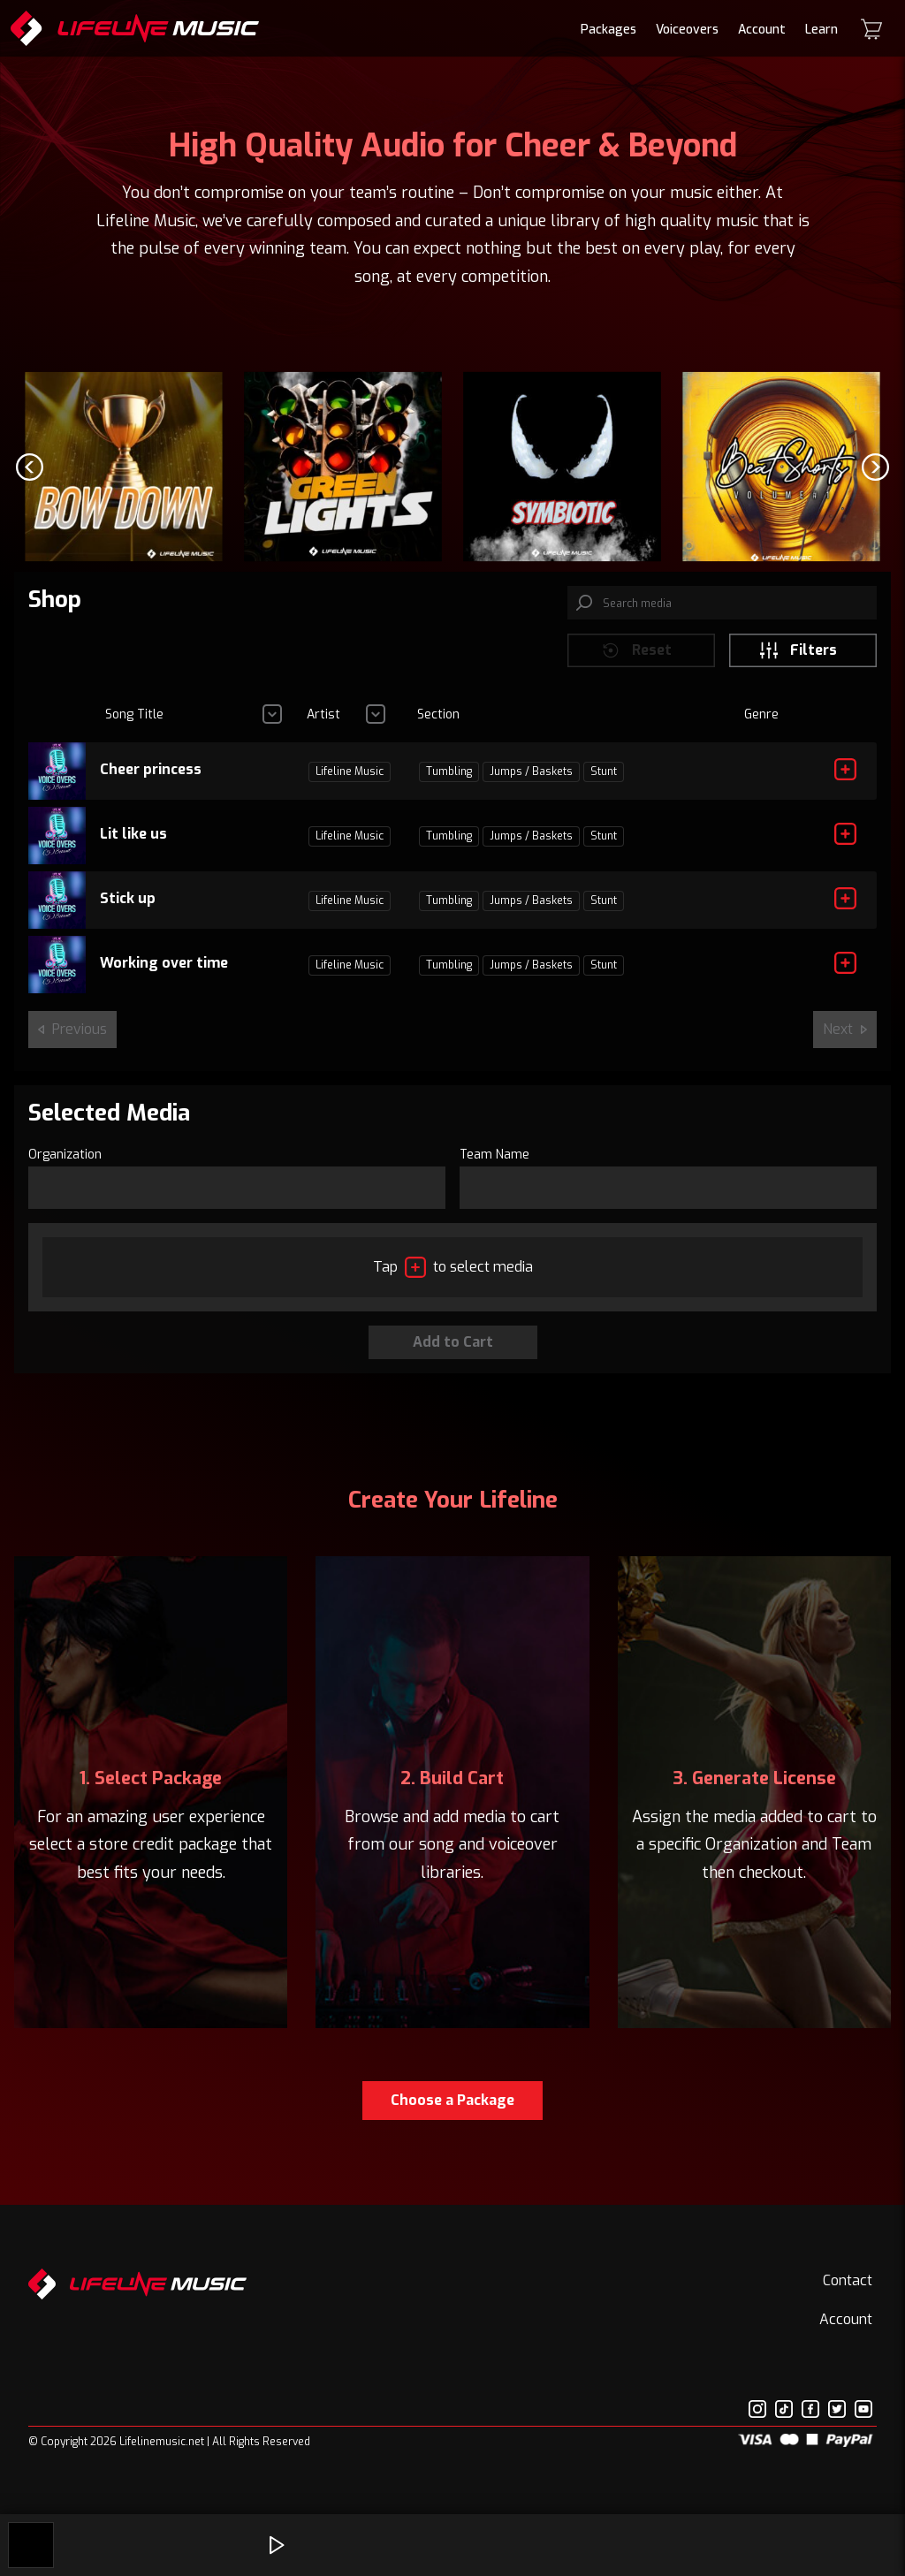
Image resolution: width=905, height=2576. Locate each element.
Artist (323, 729)
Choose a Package (452, 2116)
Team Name (494, 1169)
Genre (761, 729)
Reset (636, 666)
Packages (608, 29)
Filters (797, 666)
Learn (821, 29)
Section (438, 729)
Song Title (134, 729)
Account (762, 29)
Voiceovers (687, 29)
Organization (65, 1169)
